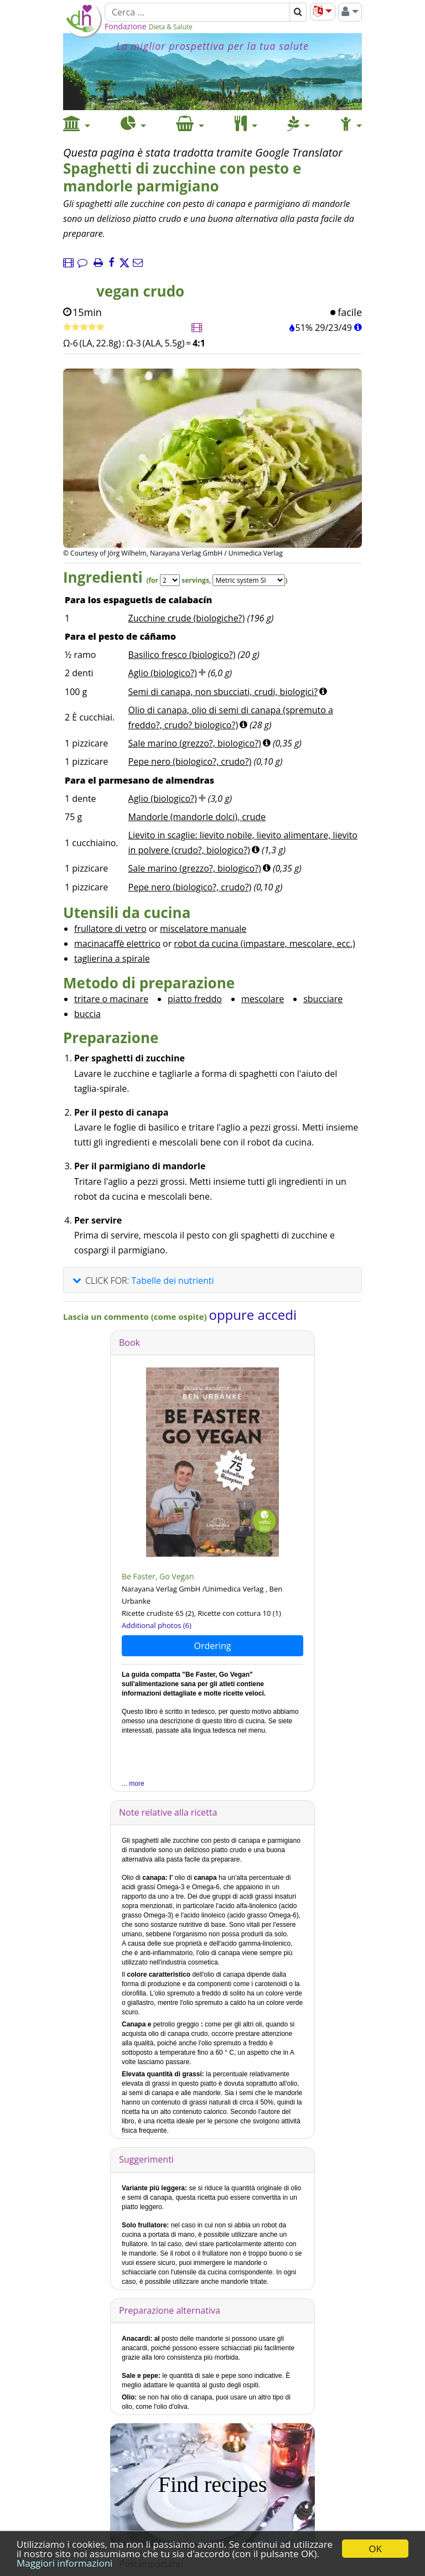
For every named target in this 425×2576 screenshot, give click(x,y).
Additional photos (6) (156, 1625)
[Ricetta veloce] (84, 328)
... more (133, 1783)
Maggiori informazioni (64, 2563)
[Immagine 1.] (200, 501)
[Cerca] (197, 12)
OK (375, 2548)
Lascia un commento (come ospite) (136, 1316)
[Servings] (170, 580)
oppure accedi (253, 1314)
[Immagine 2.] (224, 501)
